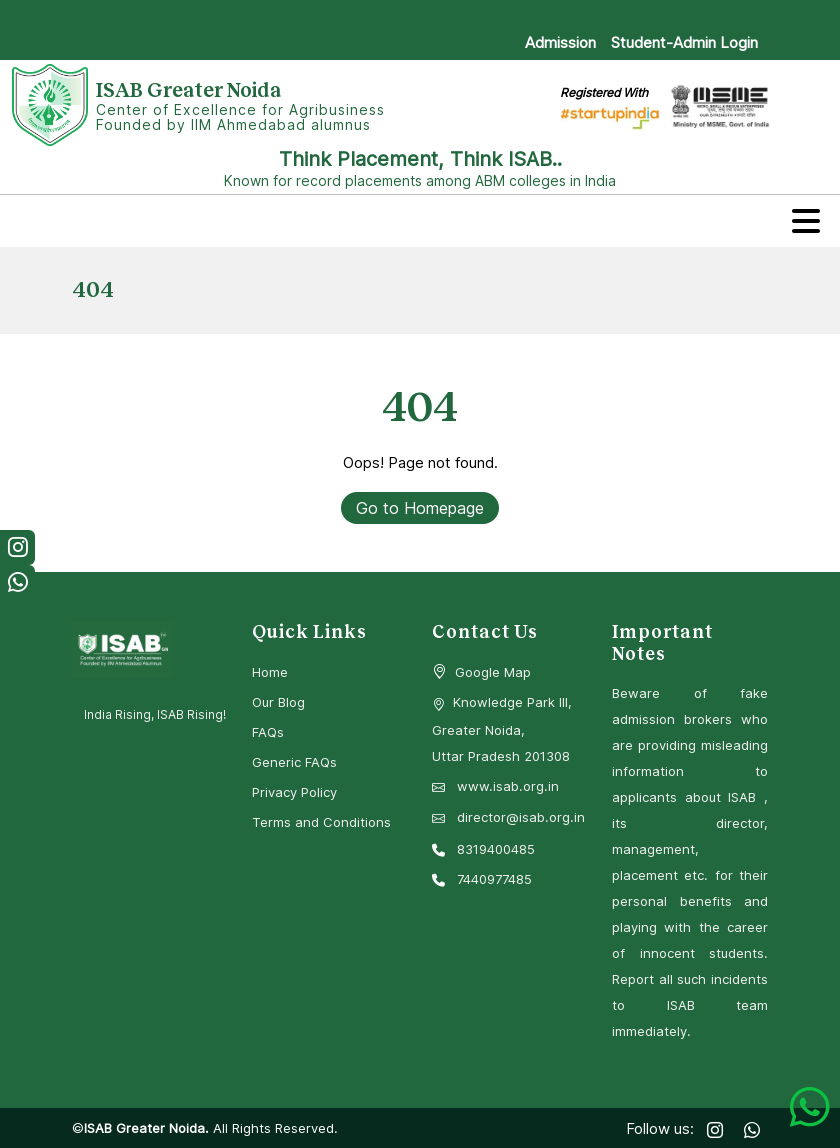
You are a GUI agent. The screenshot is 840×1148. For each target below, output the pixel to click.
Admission (560, 42)
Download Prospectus (681, 16)
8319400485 (483, 849)
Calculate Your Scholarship (499, 16)
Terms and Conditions (321, 822)
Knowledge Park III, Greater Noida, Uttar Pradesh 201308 (502, 728)
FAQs (268, 732)
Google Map (493, 672)
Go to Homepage (420, 508)
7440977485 (482, 879)
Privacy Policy (294, 792)
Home (270, 672)
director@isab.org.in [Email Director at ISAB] (508, 817)
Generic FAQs (294, 762)
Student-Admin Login (684, 42)
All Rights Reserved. (273, 1128)
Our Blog (278, 702)
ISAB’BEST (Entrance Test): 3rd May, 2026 (248, 16)
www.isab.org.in (495, 786)
